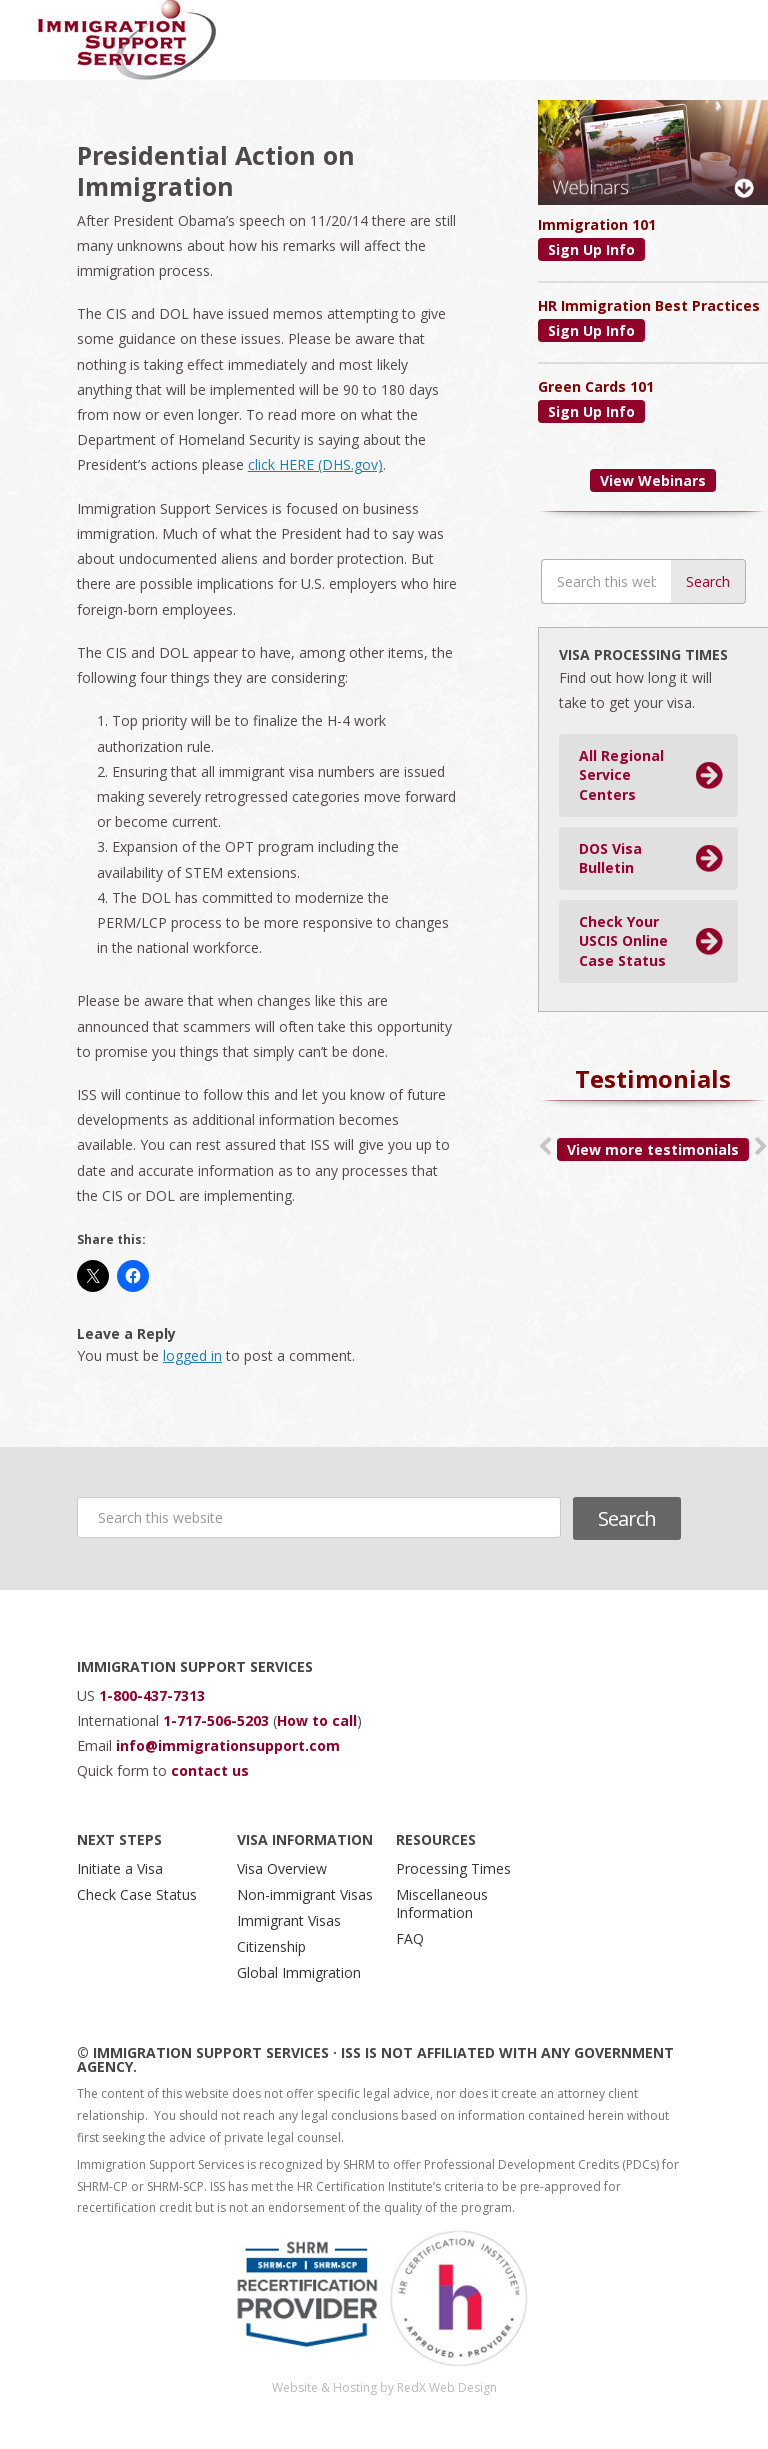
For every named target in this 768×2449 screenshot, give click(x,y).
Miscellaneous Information (442, 1903)
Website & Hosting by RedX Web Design (384, 2387)
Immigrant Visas (289, 1920)
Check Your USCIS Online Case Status (623, 941)
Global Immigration (299, 1972)
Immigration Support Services (127, 40)
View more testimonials (653, 1149)
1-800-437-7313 (152, 1695)
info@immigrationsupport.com (228, 1745)
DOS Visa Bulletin (610, 858)
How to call (317, 1720)
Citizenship (271, 1946)
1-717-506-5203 (218, 1720)
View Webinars (653, 480)
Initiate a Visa (120, 1868)
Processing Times (453, 1868)
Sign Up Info (591, 249)
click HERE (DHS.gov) (315, 464)
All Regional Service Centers (621, 775)
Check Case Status (137, 1894)
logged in (192, 1355)
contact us (210, 1770)
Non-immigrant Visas (305, 1894)
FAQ (410, 1938)
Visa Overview (282, 1868)
